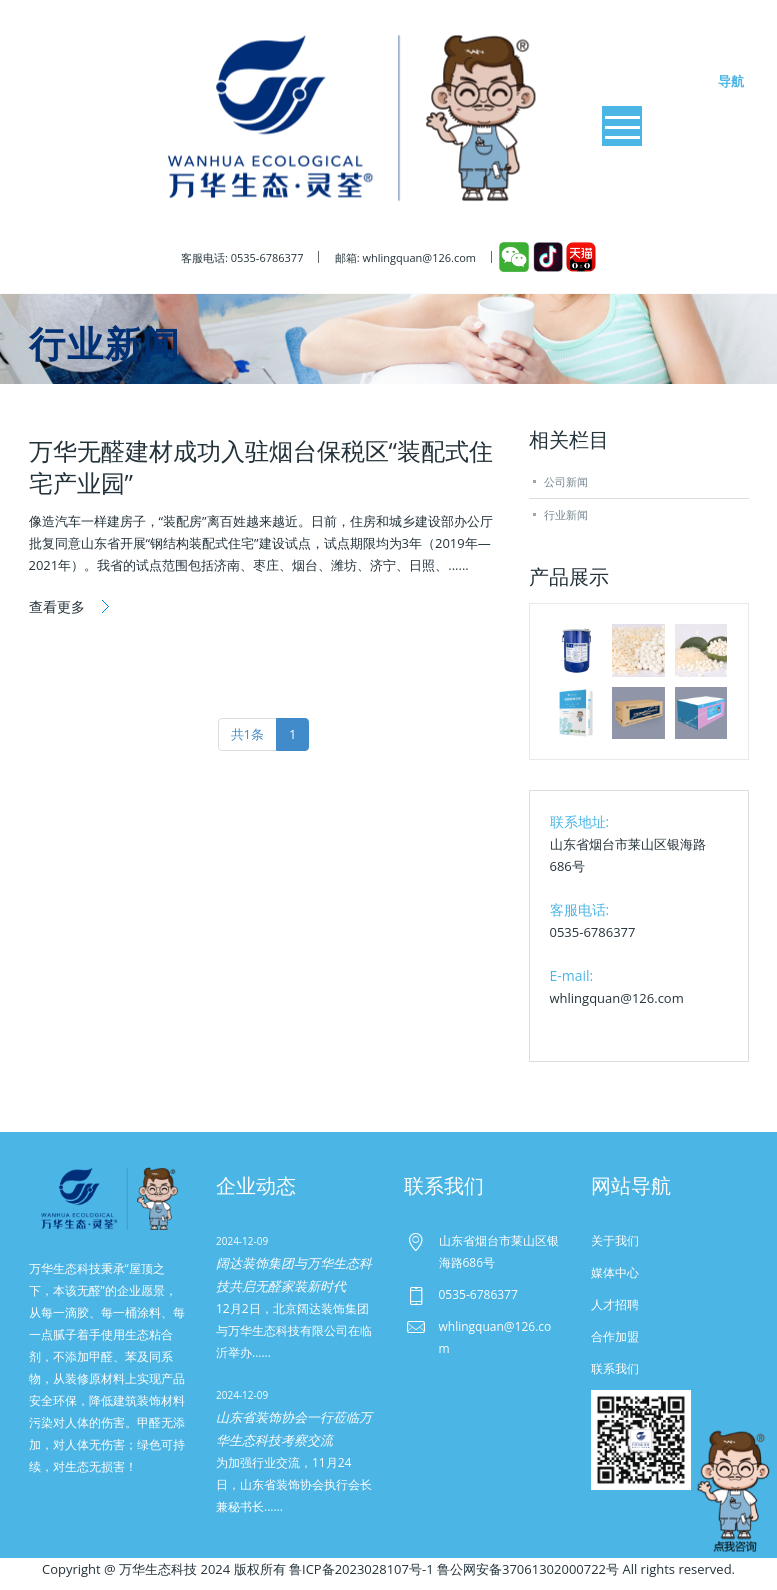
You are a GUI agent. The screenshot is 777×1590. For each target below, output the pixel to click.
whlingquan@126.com (617, 998)
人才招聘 (615, 1304)
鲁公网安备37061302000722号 (528, 1569)
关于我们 (615, 1240)
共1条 (247, 734)
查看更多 (59, 606)
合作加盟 (615, 1336)
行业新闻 (566, 514)
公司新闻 (566, 481)
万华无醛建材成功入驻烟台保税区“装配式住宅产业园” (261, 466)
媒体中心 (615, 1272)
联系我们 (615, 1368)
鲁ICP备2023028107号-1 (361, 1569)
